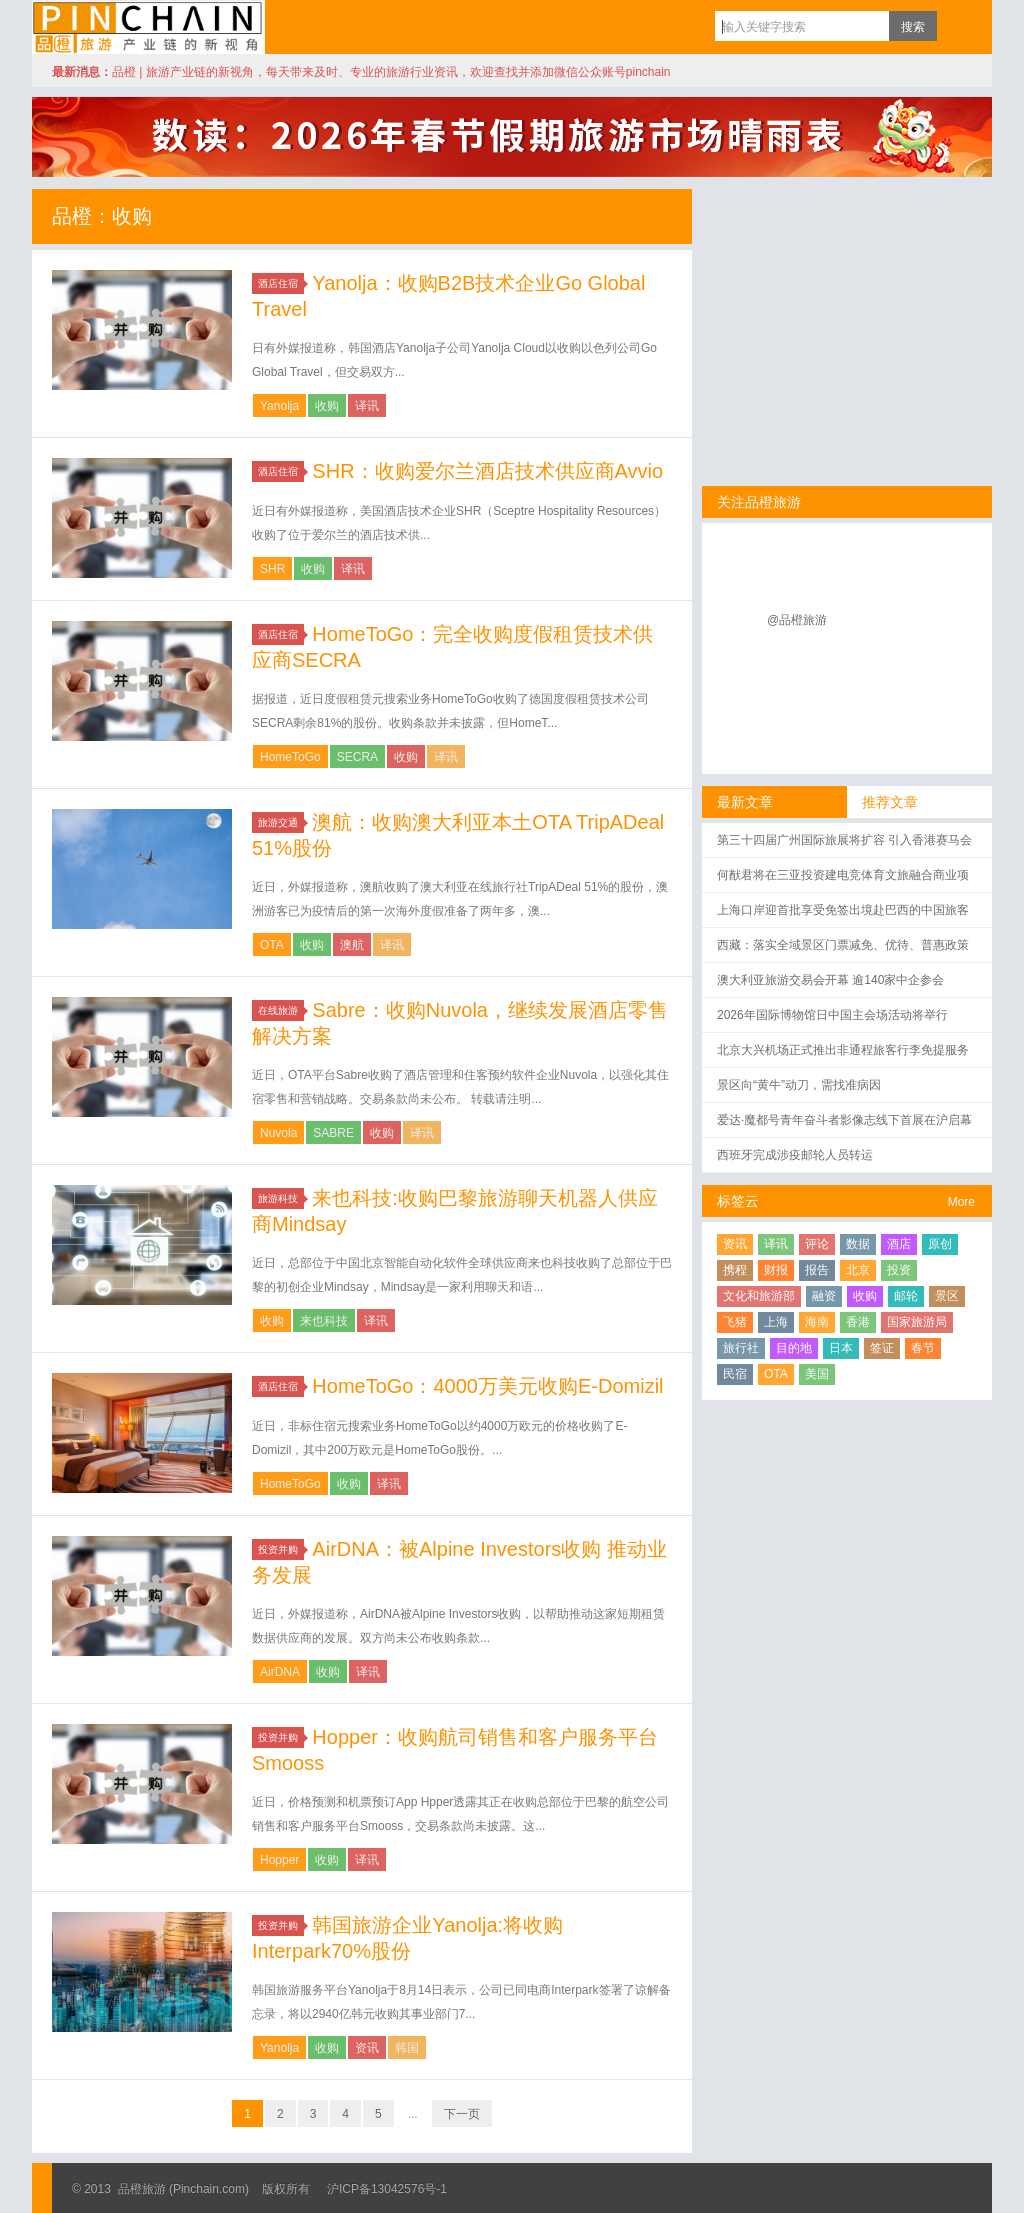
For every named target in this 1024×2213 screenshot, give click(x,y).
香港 (858, 1322)
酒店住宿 (281, 283)
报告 (817, 1270)
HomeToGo (290, 757)
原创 (940, 1244)
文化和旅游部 (759, 1296)
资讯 (367, 2048)
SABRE (333, 1133)
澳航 (352, 945)
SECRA (357, 757)
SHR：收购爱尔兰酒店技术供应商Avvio (487, 471)
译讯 (367, 406)
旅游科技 (281, 1198)
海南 (817, 1322)
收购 (327, 406)
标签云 (738, 1201)
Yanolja (279, 406)
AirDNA (280, 1672)
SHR (272, 569)
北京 (858, 1270)
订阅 (957, 26)
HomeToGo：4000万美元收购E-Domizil (487, 1386)
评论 (817, 1244)
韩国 (407, 2048)
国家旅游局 (917, 1322)
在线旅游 (281, 1010)
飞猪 (735, 1322)
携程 (735, 1270)
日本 (841, 1348)
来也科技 (324, 1321)
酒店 (899, 1244)
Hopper (279, 1860)
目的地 (794, 1348)
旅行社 (741, 1348)
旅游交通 (281, 822)
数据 (858, 1244)
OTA (272, 945)
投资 (899, 1270)
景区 (947, 1296)
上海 (776, 1322)
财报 (776, 1270)
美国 (817, 1374)
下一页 (462, 2114)
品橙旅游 (148, 27)
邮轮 (906, 1296)
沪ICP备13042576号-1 (387, 2189)
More (961, 1202)
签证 (882, 1348)
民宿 (735, 1374)
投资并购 (281, 1549)
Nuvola (278, 1133)
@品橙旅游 (797, 620)
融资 (824, 1296)
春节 (923, 1348)
